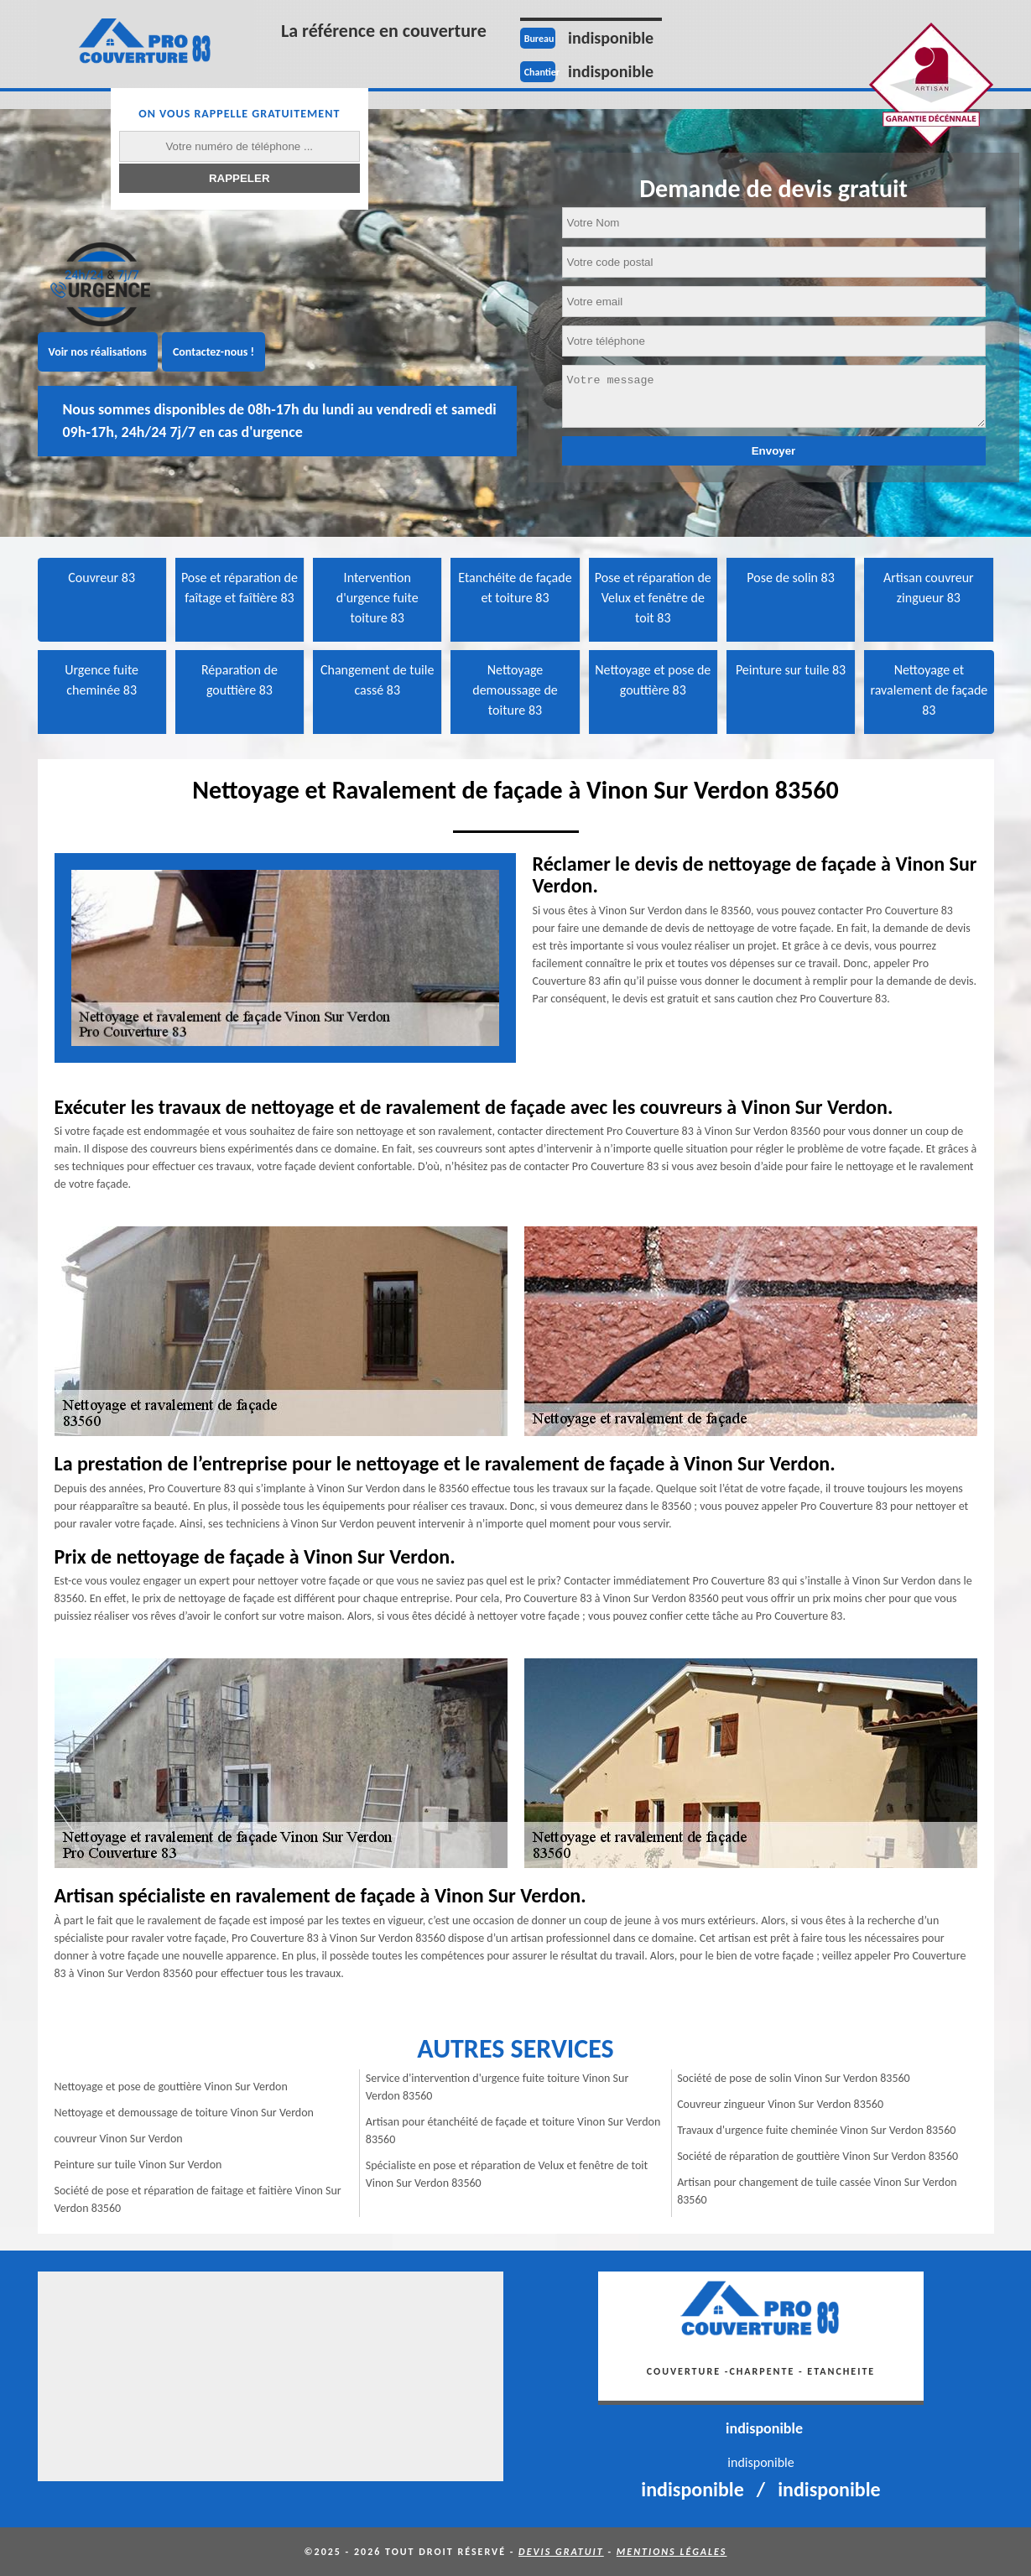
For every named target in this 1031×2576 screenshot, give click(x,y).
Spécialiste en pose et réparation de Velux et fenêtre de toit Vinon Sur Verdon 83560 (507, 2174)
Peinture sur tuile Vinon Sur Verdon (138, 2164)
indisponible (612, 38)
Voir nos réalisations (98, 352)
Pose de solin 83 (790, 577)
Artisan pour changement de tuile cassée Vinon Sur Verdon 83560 (817, 2191)
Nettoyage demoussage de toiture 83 (515, 690)
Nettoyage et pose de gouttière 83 (653, 680)
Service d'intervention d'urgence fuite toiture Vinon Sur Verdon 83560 (497, 2087)
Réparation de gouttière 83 (239, 680)
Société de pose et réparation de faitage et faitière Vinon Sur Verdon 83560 (198, 2199)
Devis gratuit (561, 2552)
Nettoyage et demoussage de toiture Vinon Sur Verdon (184, 2112)
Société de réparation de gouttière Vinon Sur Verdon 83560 (817, 2156)
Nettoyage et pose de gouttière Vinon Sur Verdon (171, 2086)
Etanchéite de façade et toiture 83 (514, 588)
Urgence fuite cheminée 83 (101, 680)
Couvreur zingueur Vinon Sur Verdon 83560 (780, 2104)
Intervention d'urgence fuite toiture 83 (377, 598)
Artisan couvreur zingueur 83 (928, 588)
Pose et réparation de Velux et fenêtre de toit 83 (653, 598)
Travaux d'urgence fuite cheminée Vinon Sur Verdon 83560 (816, 2130)
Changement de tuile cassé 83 (377, 680)
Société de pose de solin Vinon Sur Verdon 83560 (793, 2078)
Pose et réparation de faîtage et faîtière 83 (239, 588)
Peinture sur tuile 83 (791, 670)
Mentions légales (672, 2552)
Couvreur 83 (101, 577)
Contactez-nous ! (213, 352)
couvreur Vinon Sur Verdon (119, 2138)
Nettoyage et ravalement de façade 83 (928, 690)
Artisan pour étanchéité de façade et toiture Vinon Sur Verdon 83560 (513, 2131)
